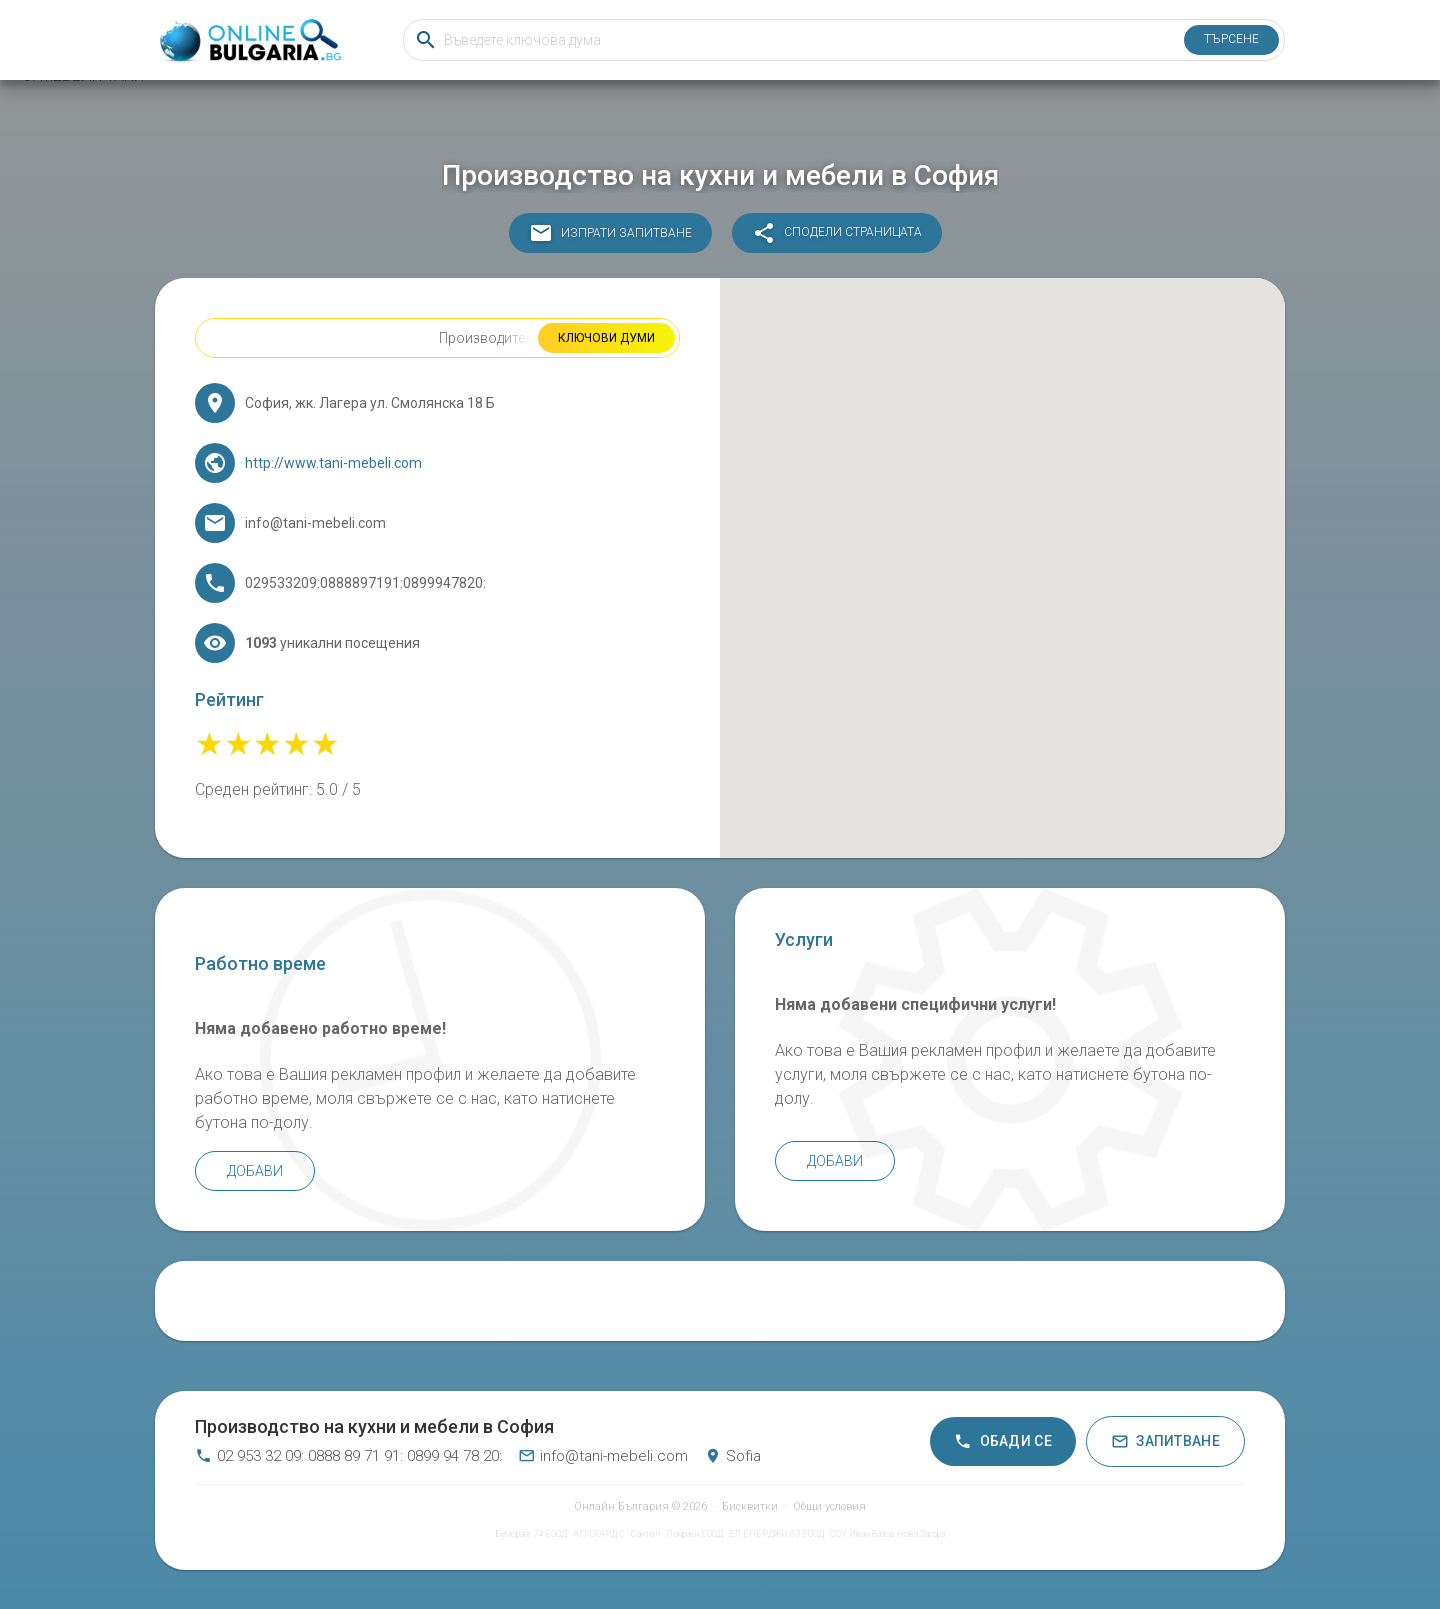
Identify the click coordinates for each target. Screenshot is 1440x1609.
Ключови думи (606, 338)
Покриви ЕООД (694, 1534)
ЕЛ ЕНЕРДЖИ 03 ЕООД (776, 1534)
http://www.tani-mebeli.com (333, 463)
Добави (255, 1171)
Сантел (645, 1534)
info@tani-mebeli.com (603, 1456)
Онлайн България (621, 1506)
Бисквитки (750, 1506)
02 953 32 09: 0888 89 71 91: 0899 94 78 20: (348, 1456)
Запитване (1165, 1441)
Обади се (1003, 1441)
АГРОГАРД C (599, 1534)
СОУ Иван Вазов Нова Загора (887, 1534)
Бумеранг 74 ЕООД (531, 1534)
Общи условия (829, 1506)
